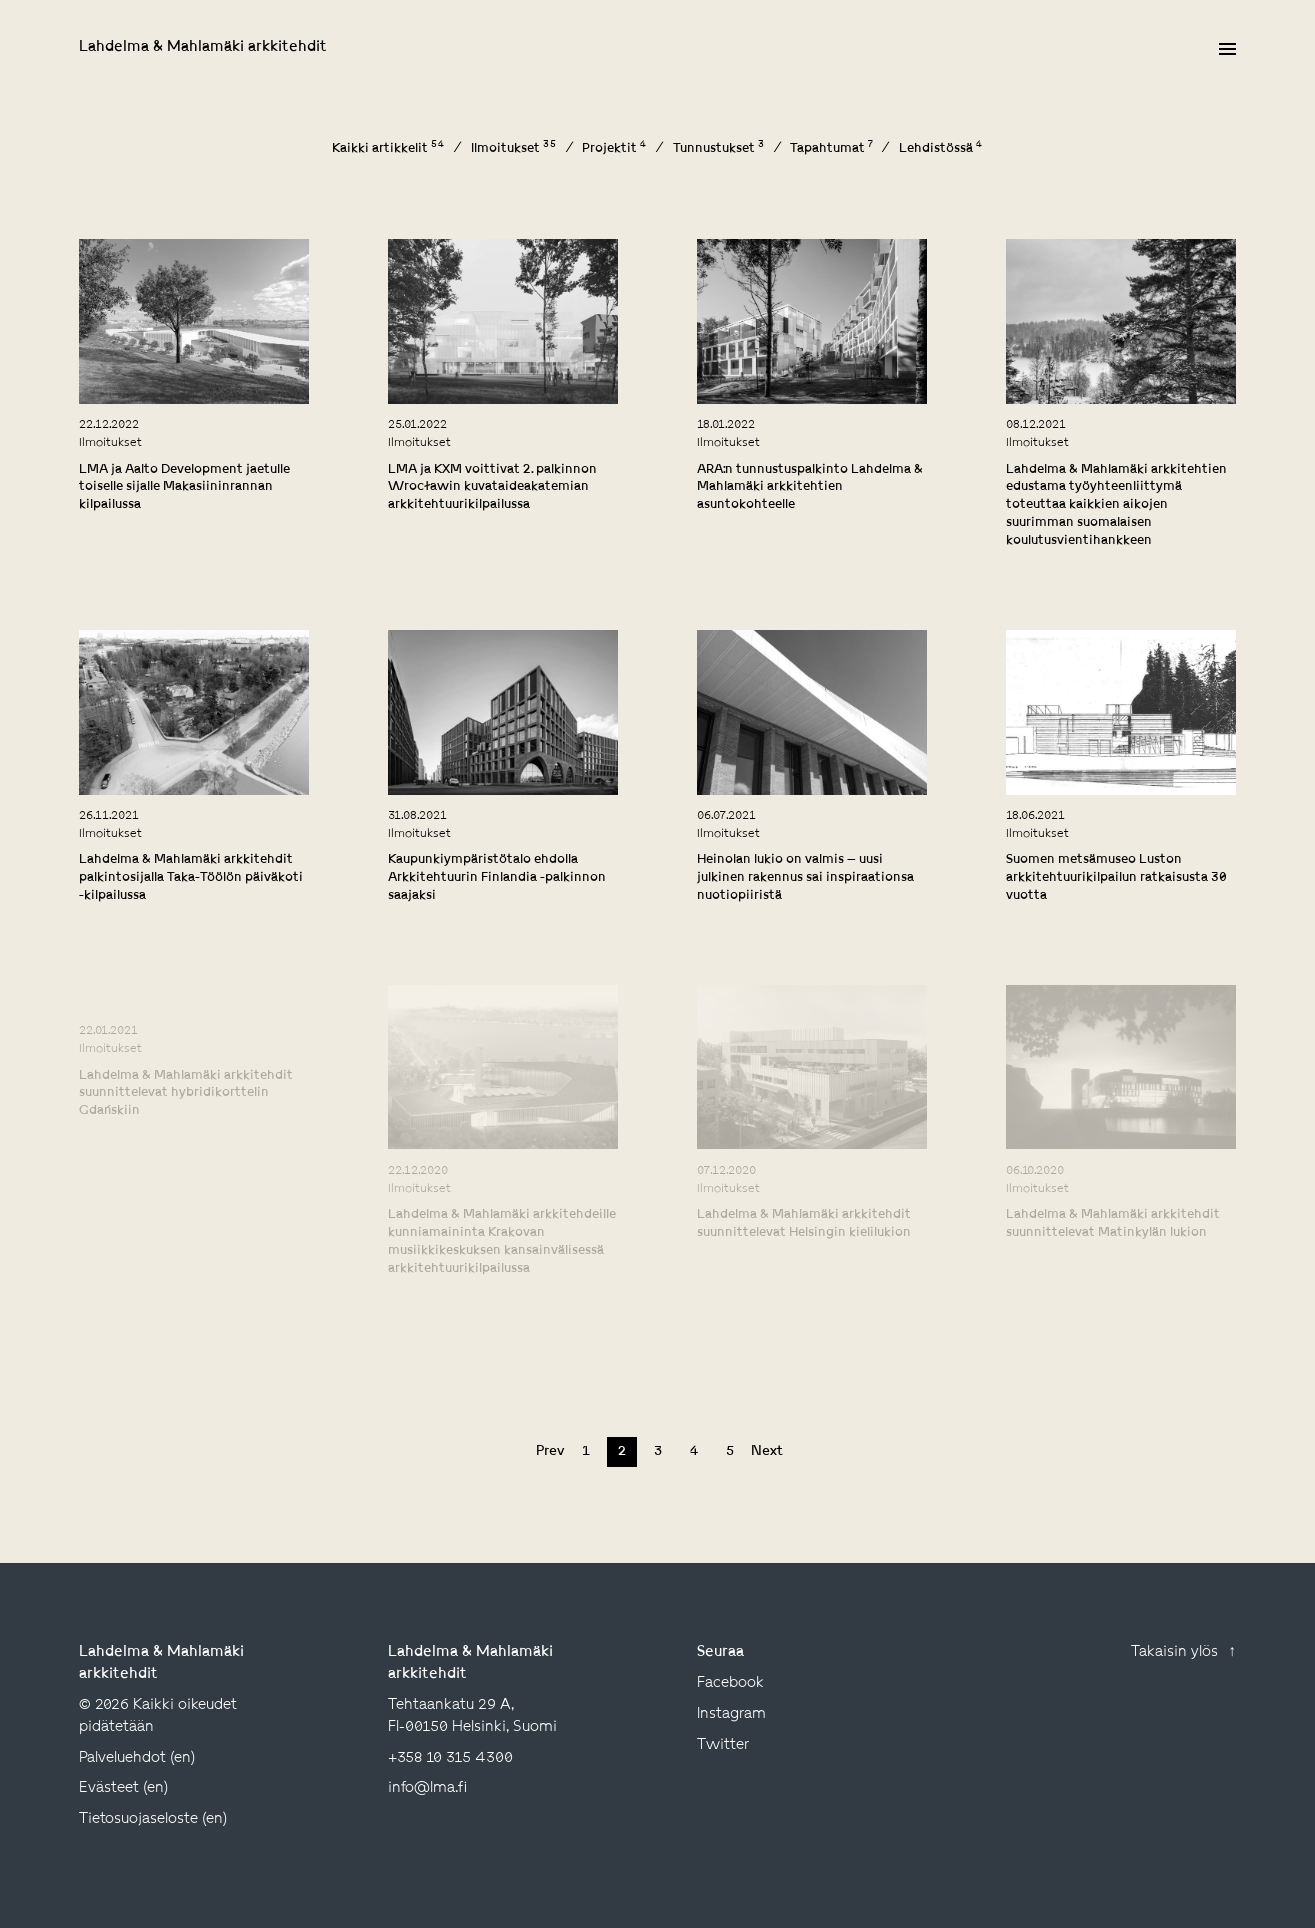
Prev (550, 1451)
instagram (731, 1714)
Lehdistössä (941, 149)
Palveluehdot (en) (137, 1758)
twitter (723, 1745)
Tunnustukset (719, 149)
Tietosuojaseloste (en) (153, 1819)
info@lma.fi (427, 1788)
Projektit (614, 149)
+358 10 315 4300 (450, 1758)
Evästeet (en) (123, 1788)
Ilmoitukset (514, 149)
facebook (730, 1683)
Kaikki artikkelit (388, 149)
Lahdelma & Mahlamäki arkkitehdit (203, 47)
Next (766, 1451)
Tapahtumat (831, 149)
